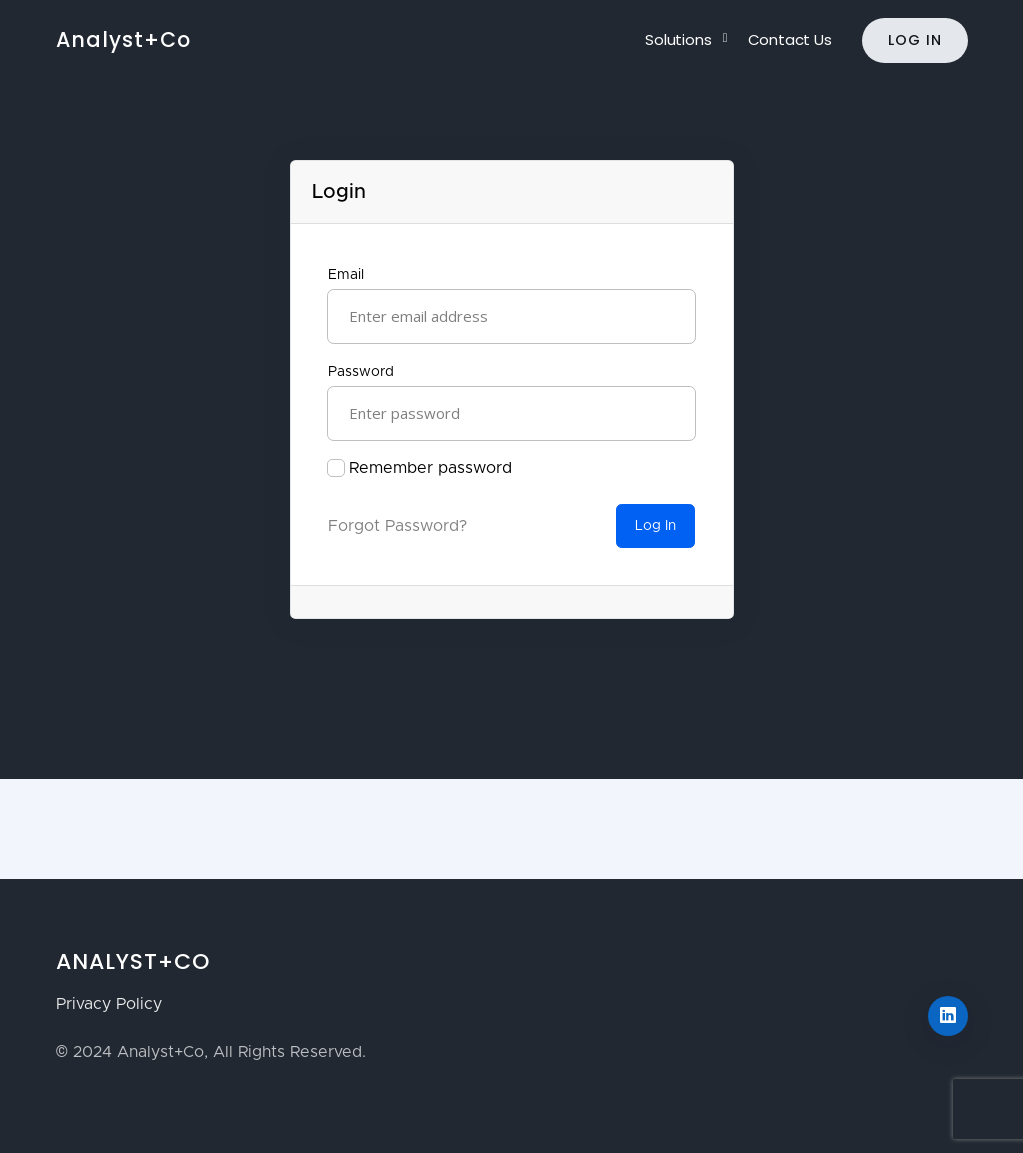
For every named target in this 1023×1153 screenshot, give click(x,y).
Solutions (678, 39)
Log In (915, 40)
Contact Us (790, 39)
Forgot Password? (397, 526)
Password (361, 372)
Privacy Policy (109, 1004)
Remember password (430, 468)
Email (346, 275)
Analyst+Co (123, 39)
